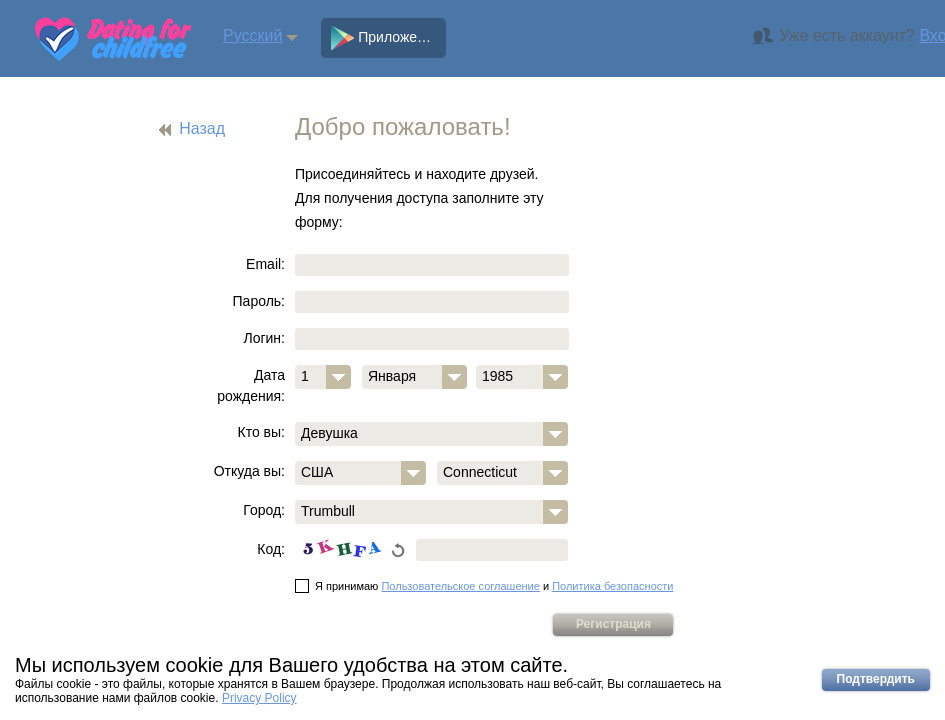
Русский (252, 35)
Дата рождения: (251, 385)
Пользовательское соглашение (460, 586)
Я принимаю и (484, 586)
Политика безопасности (612, 586)
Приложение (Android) (388, 38)
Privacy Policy (259, 698)
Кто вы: (261, 432)
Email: (265, 264)
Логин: (264, 338)
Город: (264, 510)
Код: (271, 549)
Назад (202, 128)
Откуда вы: (249, 471)
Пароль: (259, 301)
